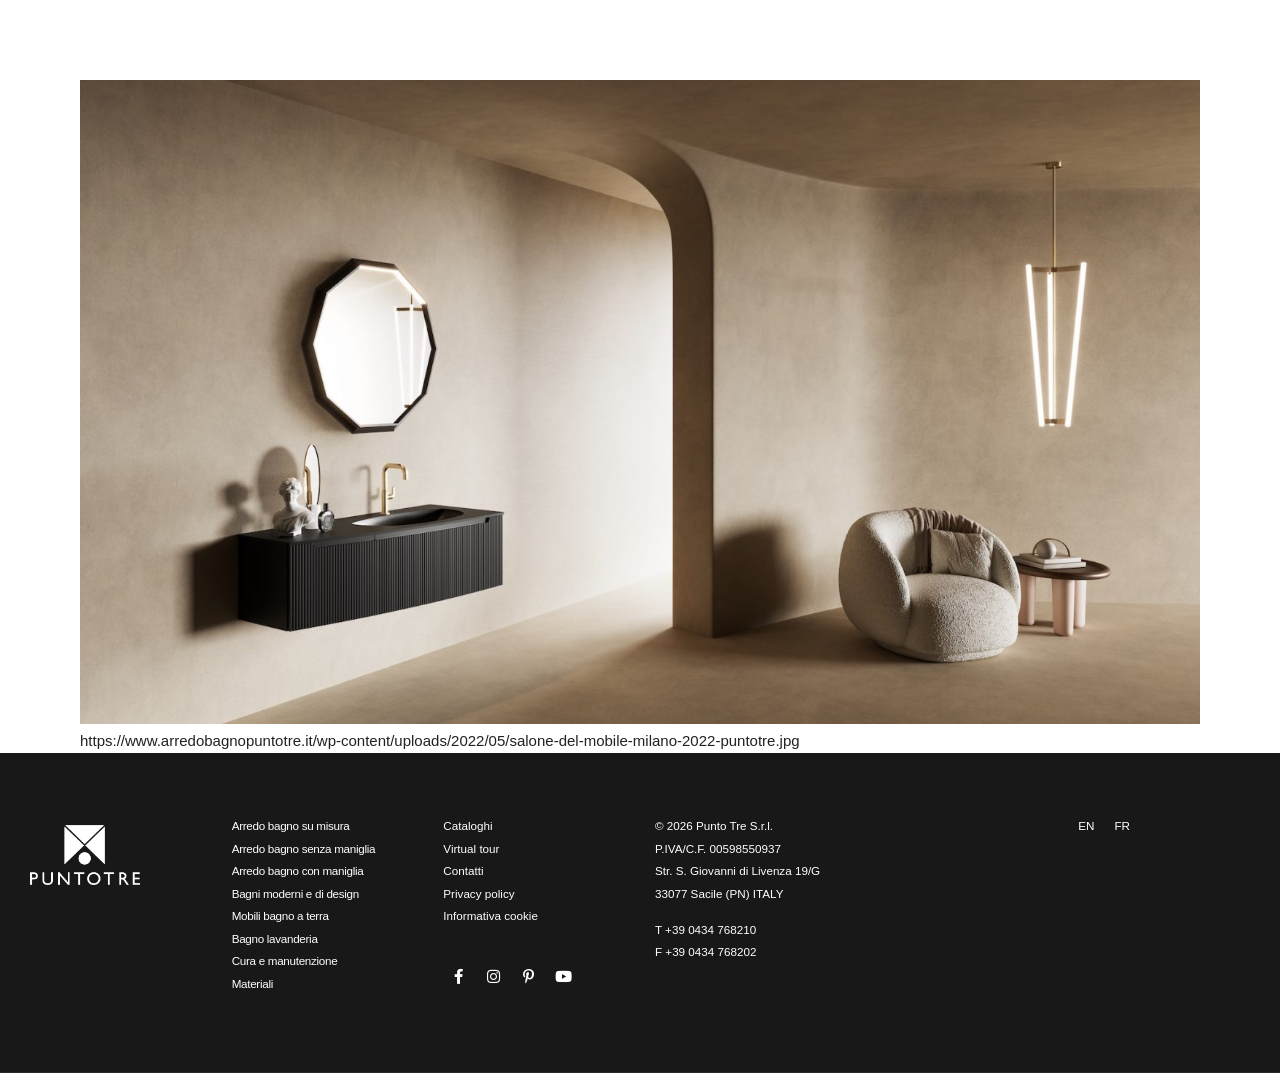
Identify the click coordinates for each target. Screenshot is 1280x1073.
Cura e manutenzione (285, 960)
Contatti (463, 870)
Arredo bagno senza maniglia (304, 848)
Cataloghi (467, 825)
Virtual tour (471, 848)
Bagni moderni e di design (295, 893)
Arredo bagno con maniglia (298, 870)
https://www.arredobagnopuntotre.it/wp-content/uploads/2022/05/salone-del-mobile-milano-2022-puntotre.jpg (440, 740)
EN (1086, 825)
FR (1122, 825)
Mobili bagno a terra (280, 915)
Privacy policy (478, 893)
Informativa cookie (490, 915)
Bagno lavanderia (275, 938)
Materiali (252, 983)
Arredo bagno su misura (291, 825)
